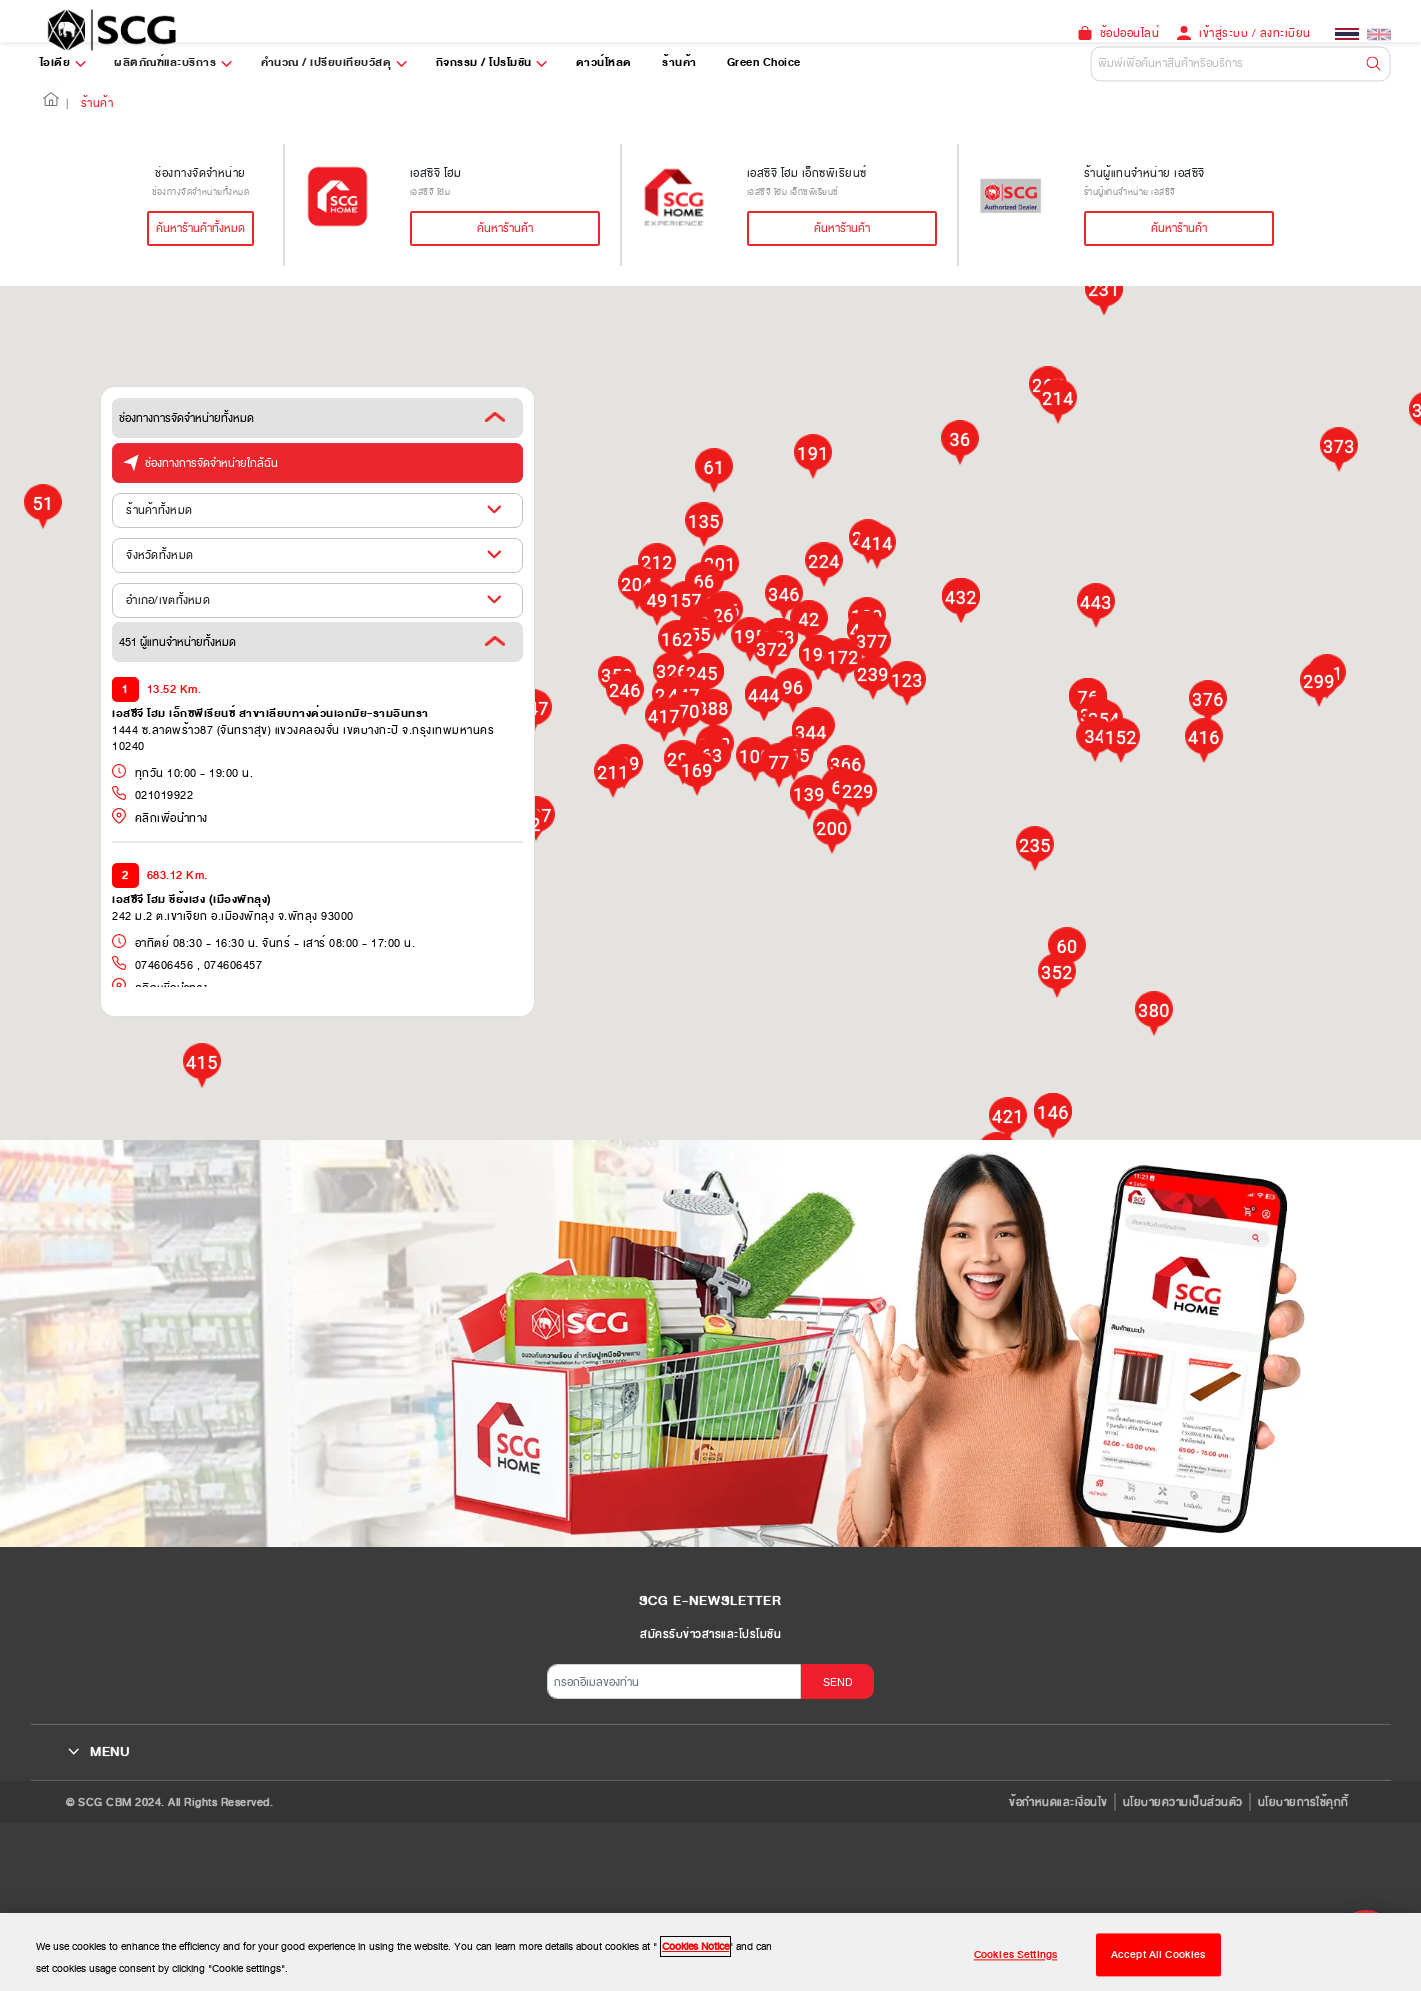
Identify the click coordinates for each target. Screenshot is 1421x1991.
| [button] (67, 103)
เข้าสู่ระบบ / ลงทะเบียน (1255, 33)
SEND (838, 1682)
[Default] (1241, 63)
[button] (51, 103)
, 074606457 (227, 965)
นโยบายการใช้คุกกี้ (1303, 1802)
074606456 (162, 965)
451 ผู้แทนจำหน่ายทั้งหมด (312, 642)
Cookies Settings (1015, 1954)
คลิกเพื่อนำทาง (160, 818)
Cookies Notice (695, 1946)
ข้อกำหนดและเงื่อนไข (1058, 1802)
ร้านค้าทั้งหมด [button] (159, 510)
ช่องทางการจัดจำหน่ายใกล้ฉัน (195, 461)
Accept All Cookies (1158, 1954)
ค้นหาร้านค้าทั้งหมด (200, 228)
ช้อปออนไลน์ (1130, 33)
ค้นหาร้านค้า (505, 228)
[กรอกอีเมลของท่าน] (674, 1681)
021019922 (162, 795)
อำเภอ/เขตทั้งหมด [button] (168, 600)
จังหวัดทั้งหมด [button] (159, 555)
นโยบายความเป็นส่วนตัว (1183, 1802)
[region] (710, 1952)
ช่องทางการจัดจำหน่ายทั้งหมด (312, 418)
